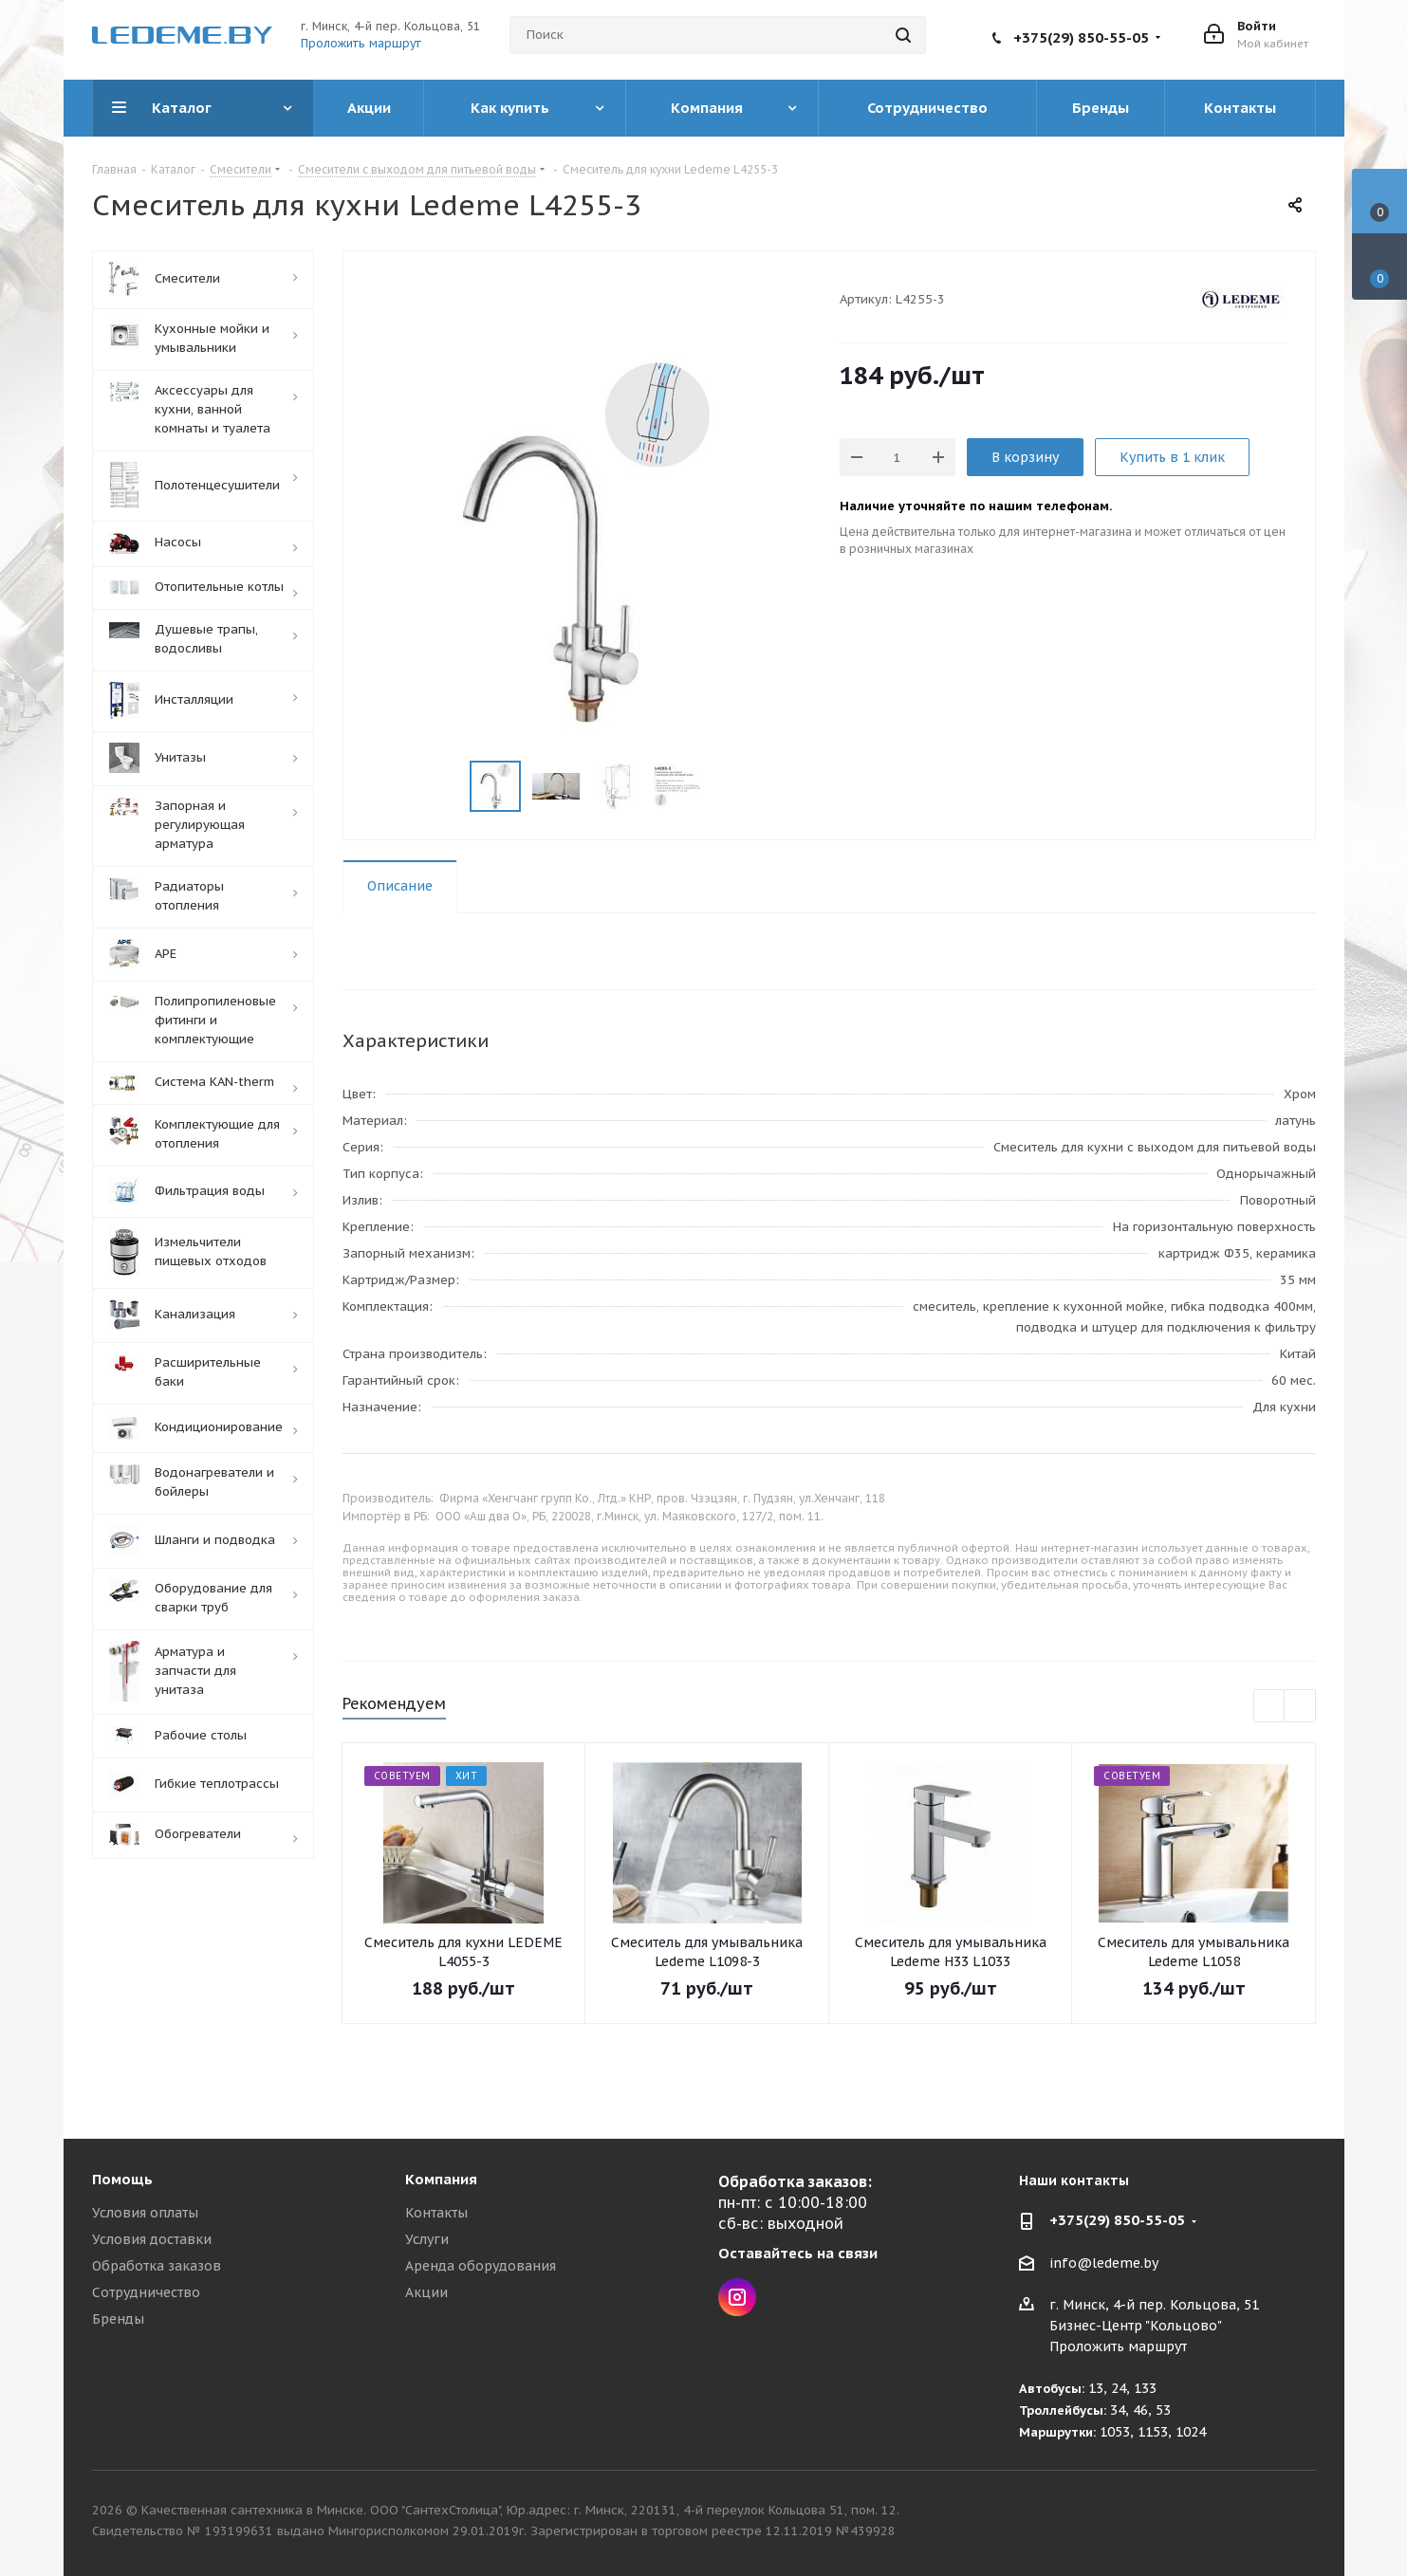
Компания (441, 2179)
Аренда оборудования (480, 2265)
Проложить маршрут (361, 43)
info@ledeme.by (1103, 2263)
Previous (1270, 1706)
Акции (426, 2292)
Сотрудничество (146, 2292)
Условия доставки (152, 2239)
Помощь (122, 2179)
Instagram (737, 2297)
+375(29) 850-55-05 (1081, 37)
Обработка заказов (156, 2265)
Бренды (118, 2319)
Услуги (427, 2239)
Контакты (436, 2212)
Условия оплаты (145, 2212)
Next (1300, 1706)
